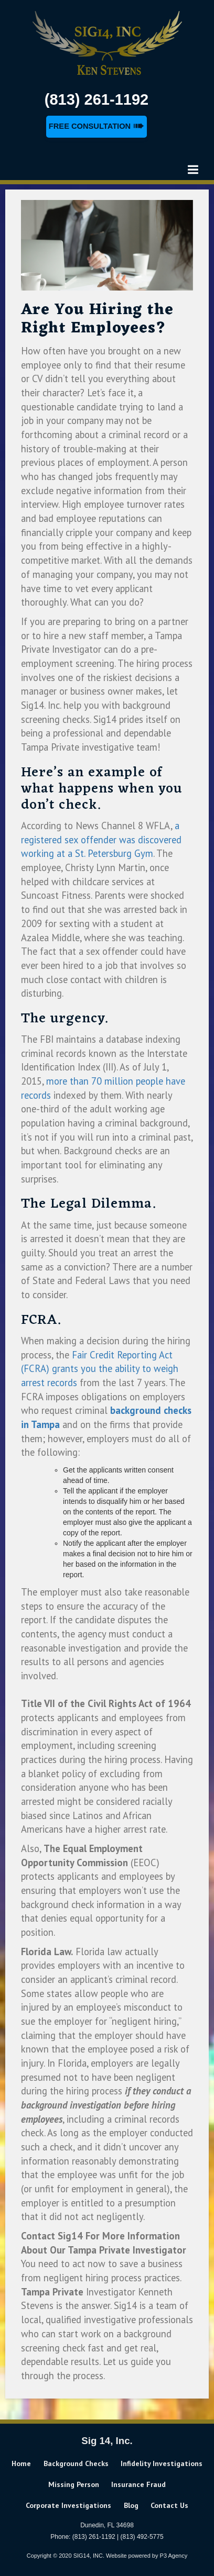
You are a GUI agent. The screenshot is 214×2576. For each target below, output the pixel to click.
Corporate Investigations (68, 2505)
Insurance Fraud (138, 2484)
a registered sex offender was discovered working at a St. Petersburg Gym (101, 839)
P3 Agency (174, 2555)
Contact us (169, 2505)
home (21, 2463)
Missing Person (73, 2484)
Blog (131, 2505)
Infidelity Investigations (161, 2463)
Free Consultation (97, 126)
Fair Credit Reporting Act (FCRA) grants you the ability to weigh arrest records (99, 1368)
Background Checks (76, 2463)
